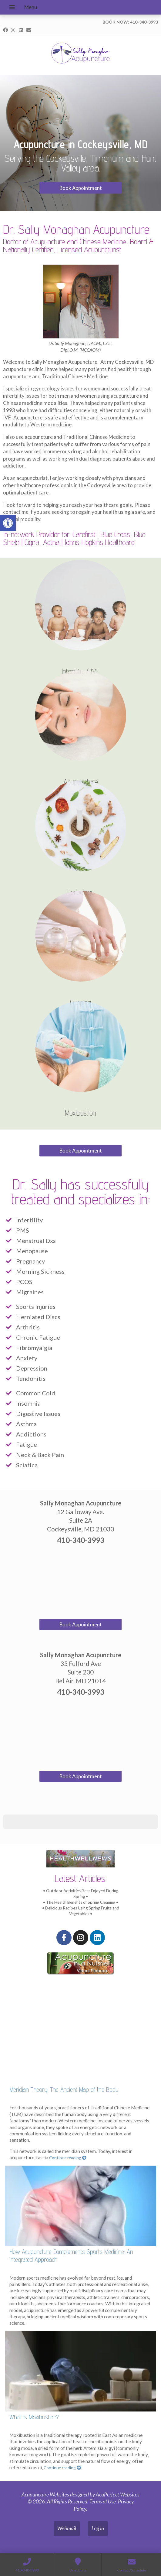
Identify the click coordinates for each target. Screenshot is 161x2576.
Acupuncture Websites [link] (45, 2494)
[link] (8, 523)
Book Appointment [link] (80, 188)
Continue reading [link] (67, 2157)
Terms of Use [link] (102, 2501)
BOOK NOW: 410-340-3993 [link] (130, 21)
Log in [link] (98, 2528)
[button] (5, 1835)
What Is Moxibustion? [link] (34, 2417)
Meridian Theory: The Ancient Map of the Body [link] (64, 2089)
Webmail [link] (66, 2528)
